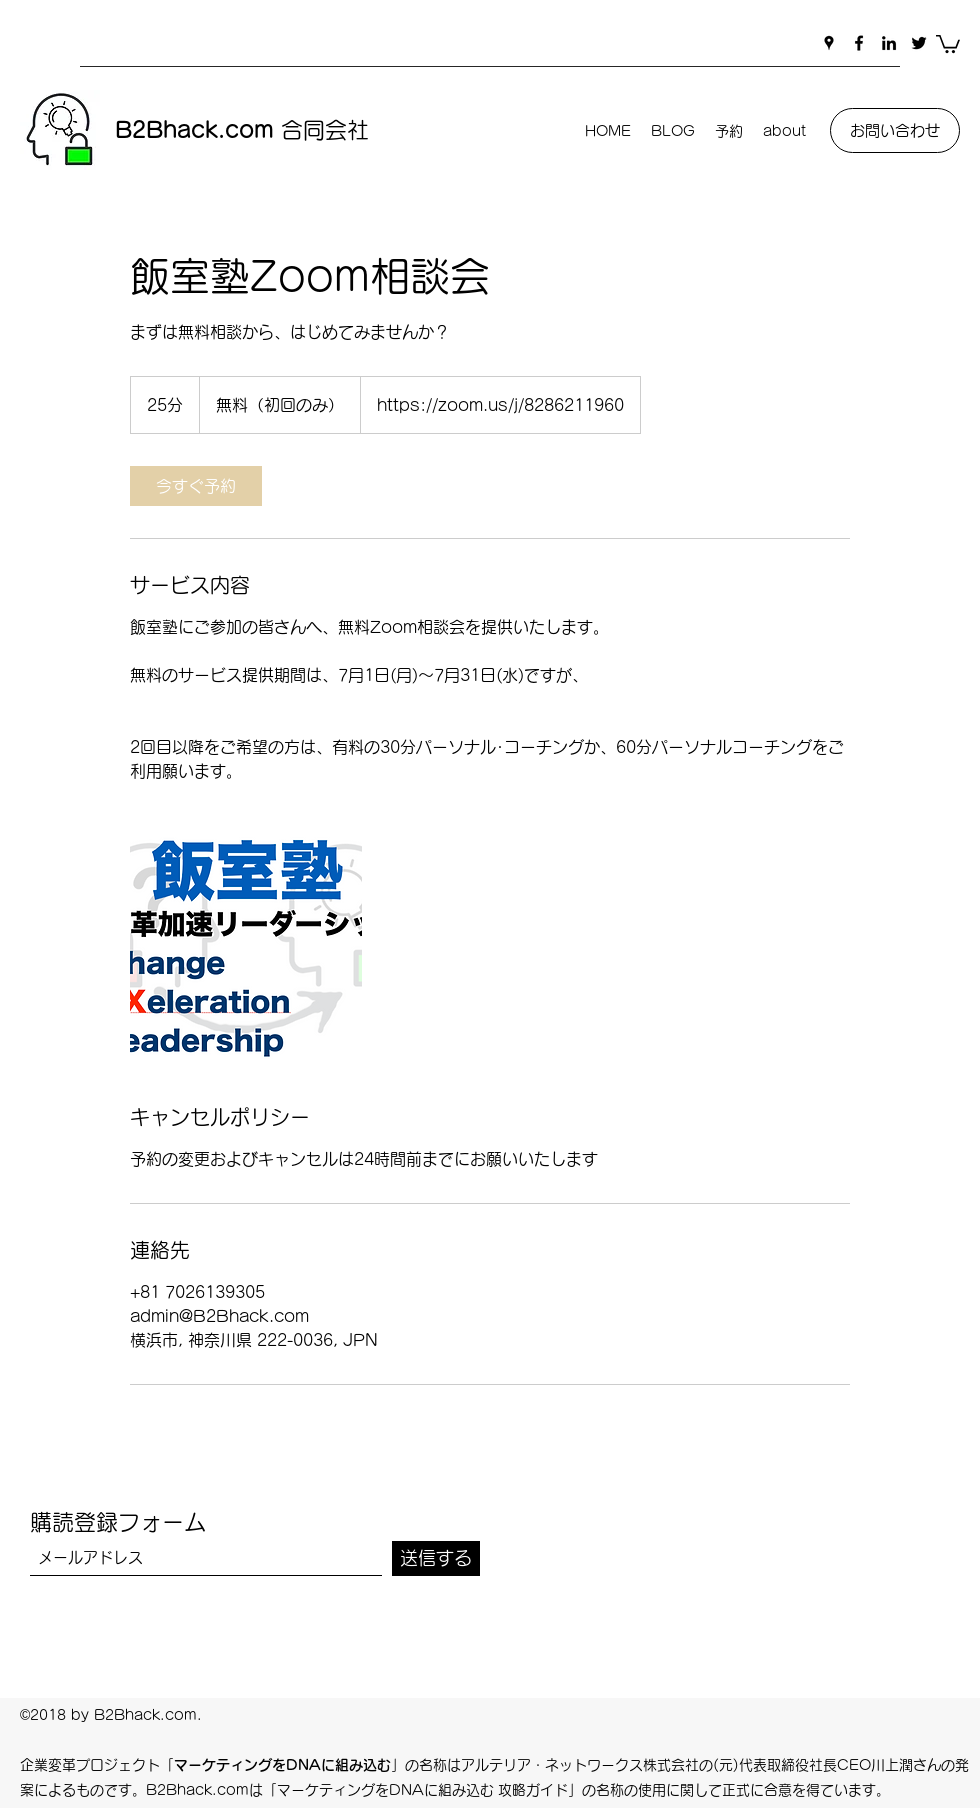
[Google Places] (829, 43)
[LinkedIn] (889, 43)
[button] (948, 43)
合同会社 (242, 130)
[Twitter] (919, 43)
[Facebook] (859, 43)
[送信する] (436, 1558)
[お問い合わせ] (895, 130)
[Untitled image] (246, 943)
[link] (196, 486)
